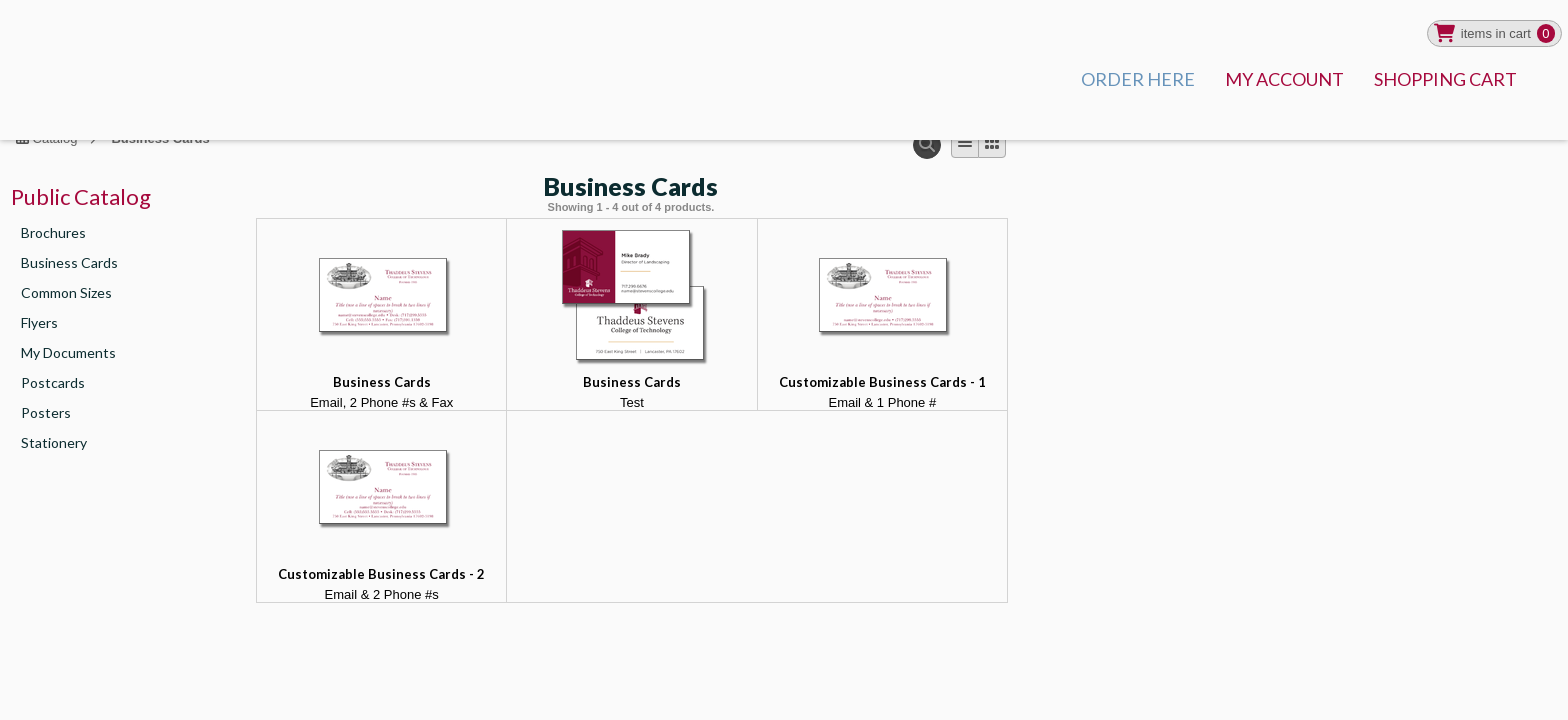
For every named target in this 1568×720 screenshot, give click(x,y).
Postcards (53, 382)
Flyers (39, 322)
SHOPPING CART (1445, 79)
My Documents (68, 352)
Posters (46, 412)
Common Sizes (66, 292)
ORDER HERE (1138, 79)
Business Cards (69, 262)
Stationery (54, 442)
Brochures (53, 232)
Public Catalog (81, 196)
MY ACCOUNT (1284, 79)
